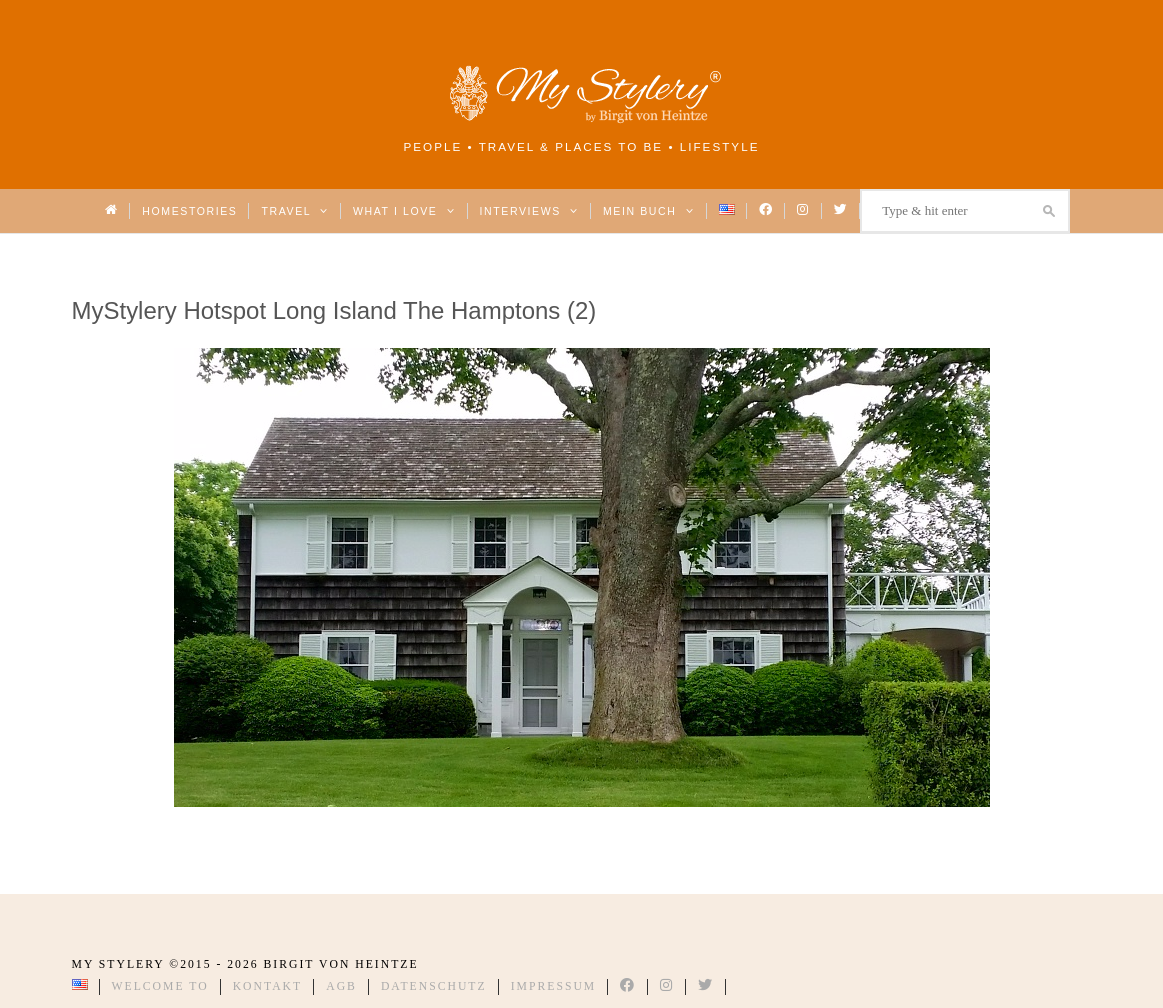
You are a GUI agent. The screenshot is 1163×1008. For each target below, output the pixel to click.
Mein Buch (649, 211)
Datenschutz (434, 986)
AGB (341, 986)
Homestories (189, 211)
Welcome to (160, 986)
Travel (294, 211)
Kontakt (268, 986)
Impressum (554, 986)
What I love (404, 211)
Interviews (529, 211)
